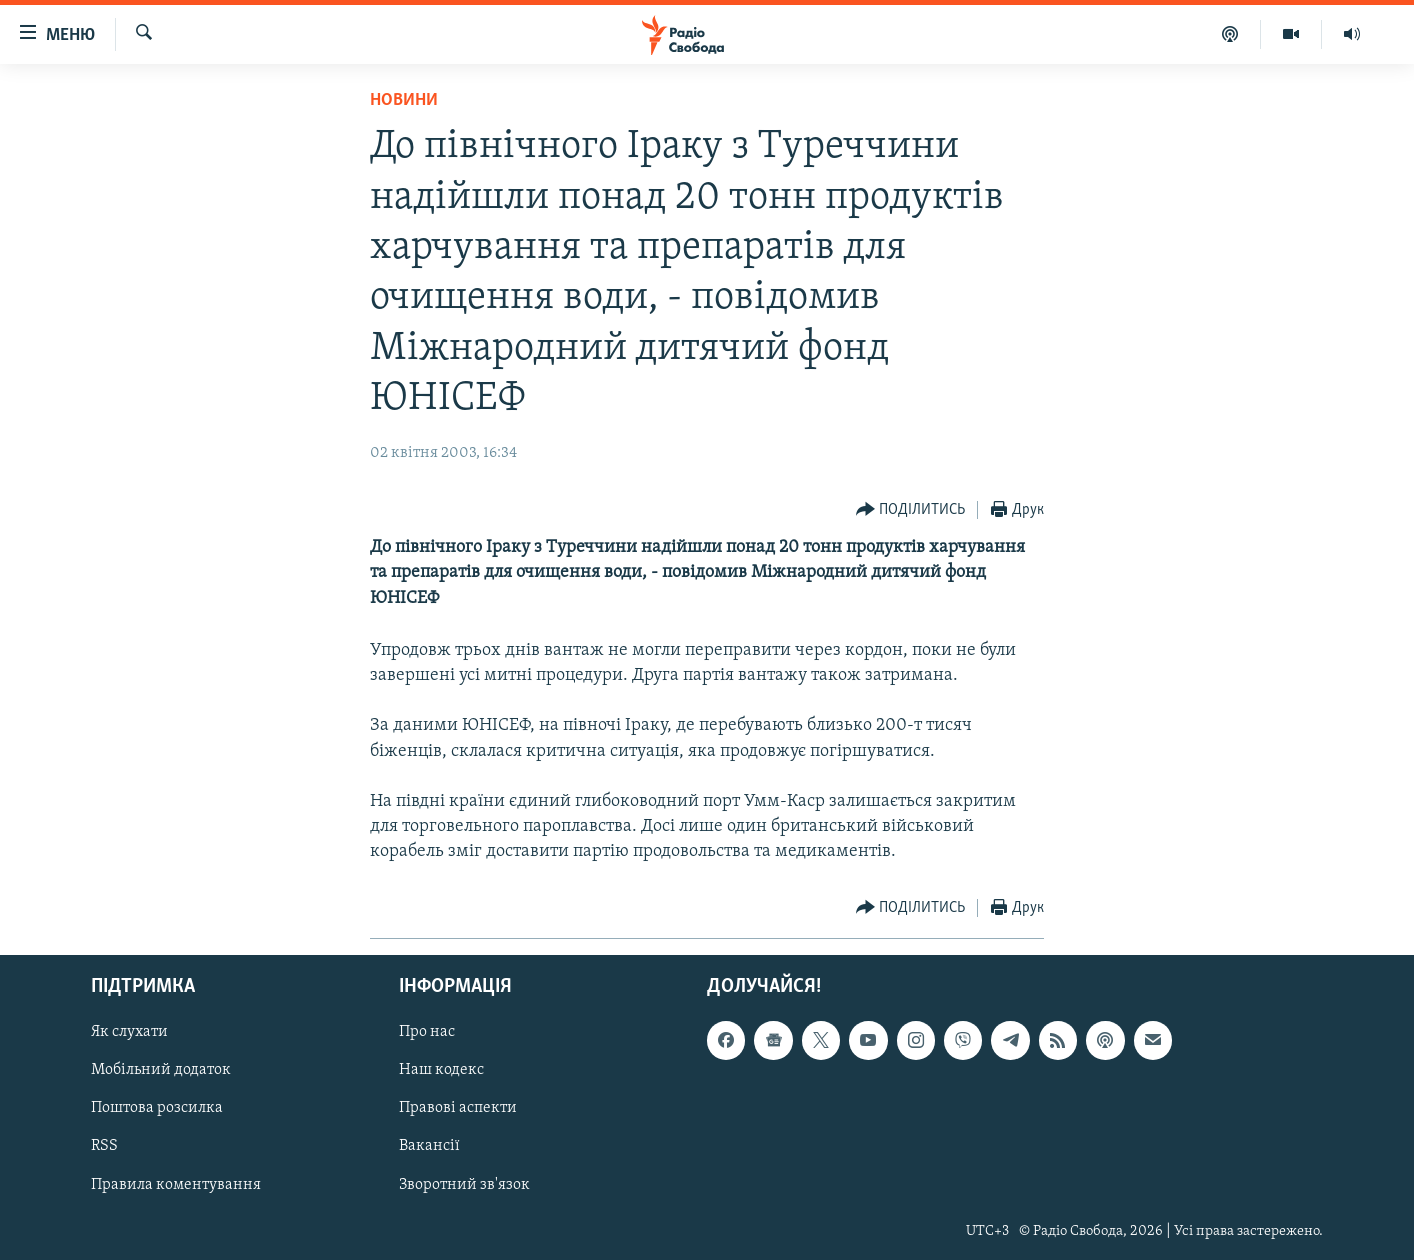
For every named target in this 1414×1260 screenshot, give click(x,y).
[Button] (911, 510)
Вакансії (429, 1146)
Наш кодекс (441, 1070)
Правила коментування (176, 1184)
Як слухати (129, 1032)
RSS (104, 1146)
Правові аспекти (458, 1108)
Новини (404, 100)
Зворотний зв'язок (464, 1184)
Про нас (427, 1032)
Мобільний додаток (161, 1070)
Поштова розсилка (157, 1108)
